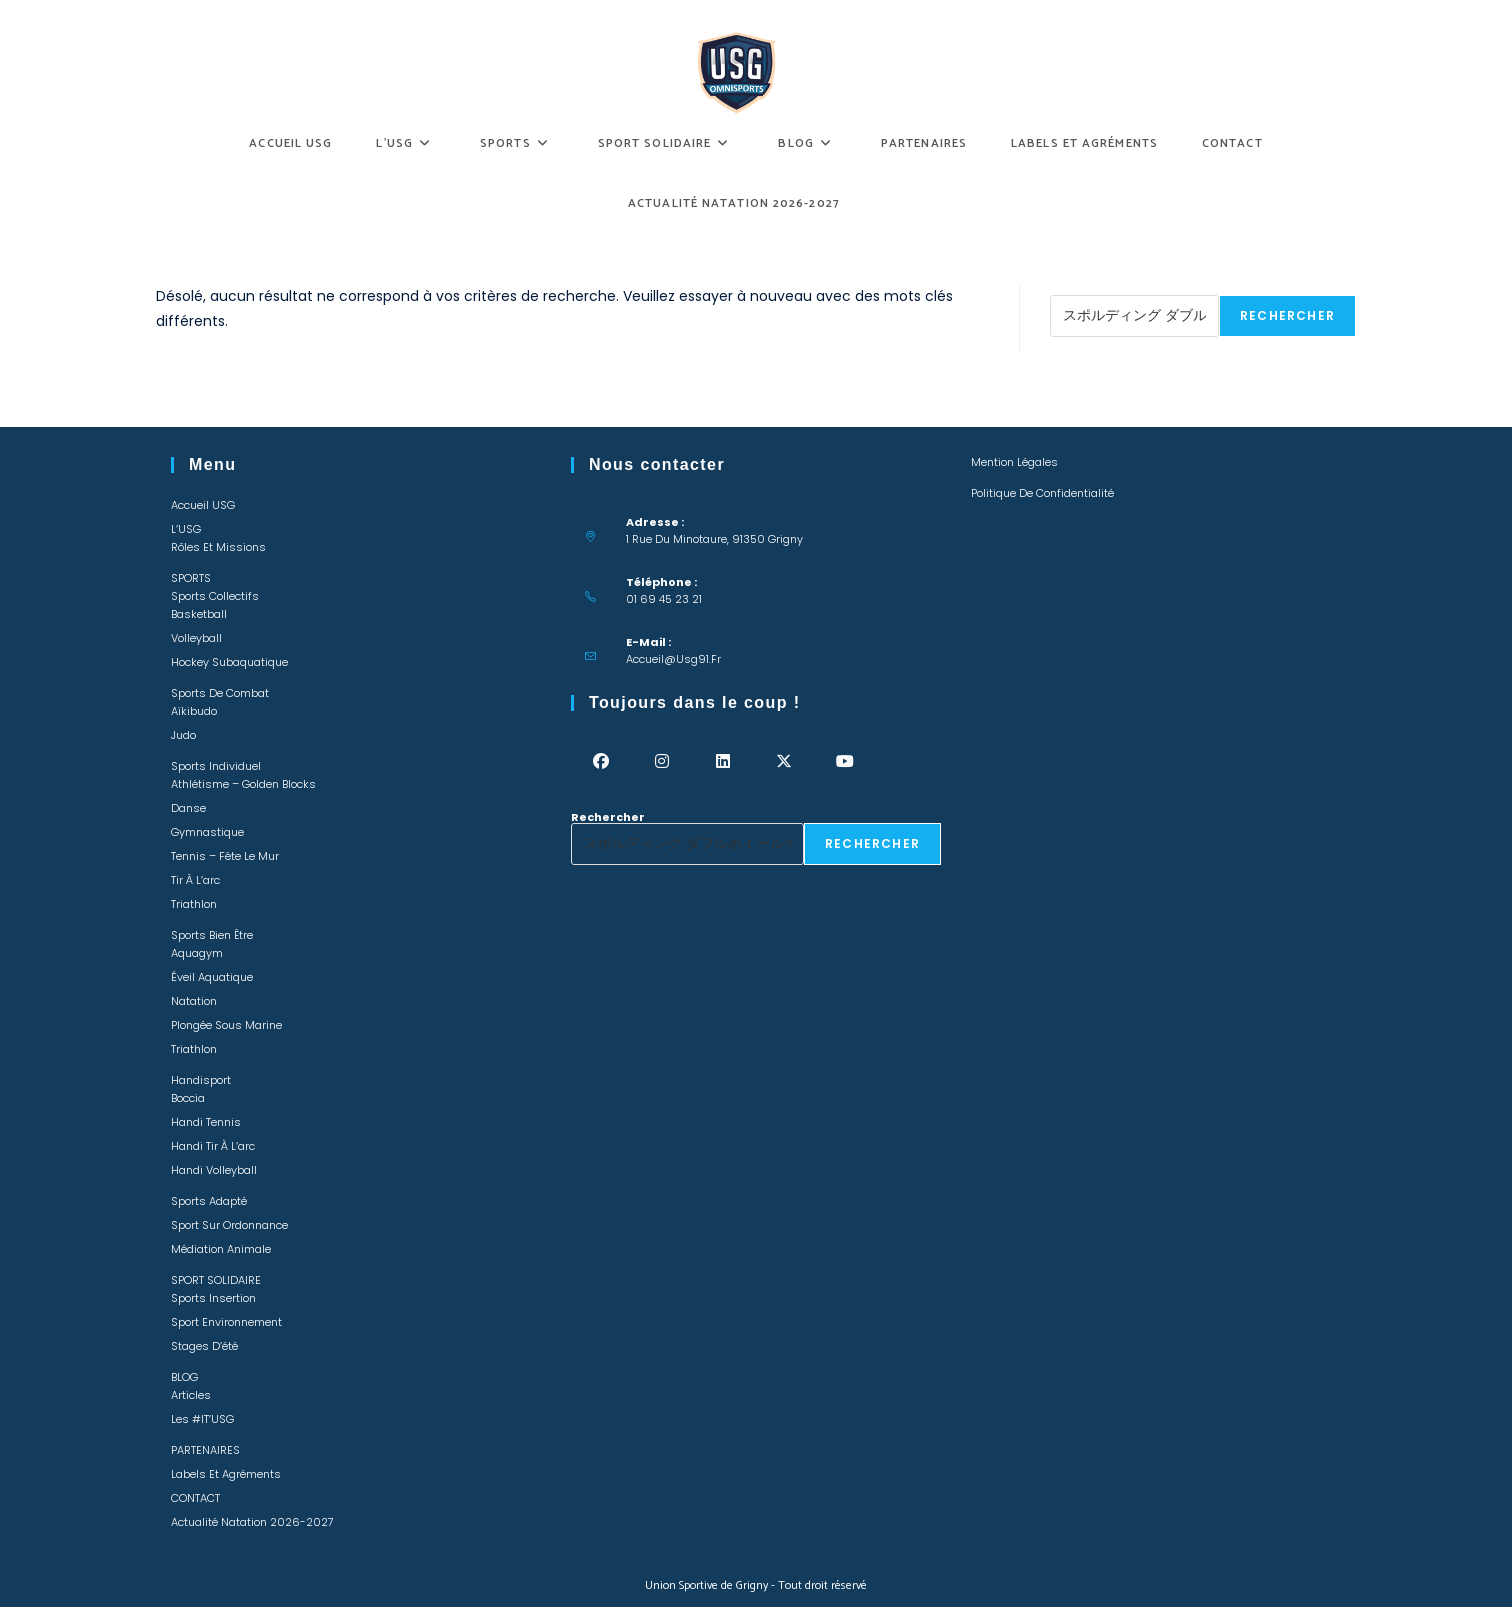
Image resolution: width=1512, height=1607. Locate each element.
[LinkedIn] (723, 761)
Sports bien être (212, 935)
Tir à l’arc (195, 880)
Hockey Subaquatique (229, 662)
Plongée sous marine (226, 1025)
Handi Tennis (206, 1122)
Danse (188, 808)
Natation (194, 1001)
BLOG (184, 1377)
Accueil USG (203, 505)
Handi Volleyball (214, 1170)
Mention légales (1014, 462)
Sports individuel (216, 766)
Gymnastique (207, 832)
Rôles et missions (218, 547)
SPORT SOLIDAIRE (216, 1280)
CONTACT (195, 1498)
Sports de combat (220, 693)
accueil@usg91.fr (673, 659)
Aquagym (197, 953)
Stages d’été (204, 1346)
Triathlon (194, 904)
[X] (784, 761)
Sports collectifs (215, 596)
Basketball (199, 614)
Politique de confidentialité (1042, 493)
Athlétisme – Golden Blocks (243, 784)
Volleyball (196, 638)
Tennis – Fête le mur (225, 856)
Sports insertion (213, 1298)
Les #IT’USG (202, 1419)
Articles (191, 1395)
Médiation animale (221, 1249)
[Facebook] (601, 761)
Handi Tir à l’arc (213, 1146)
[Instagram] (662, 761)
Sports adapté (209, 1201)
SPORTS (191, 578)
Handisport (201, 1080)
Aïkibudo (194, 711)
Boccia (188, 1098)
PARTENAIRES (205, 1450)
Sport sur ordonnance (229, 1225)
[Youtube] (845, 761)
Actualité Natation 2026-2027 (252, 1522)
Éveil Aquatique (212, 977)
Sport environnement (226, 1322)
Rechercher (1087, 289)
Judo (183, 735)
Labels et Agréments (226, 1474)
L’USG (186, 529)
